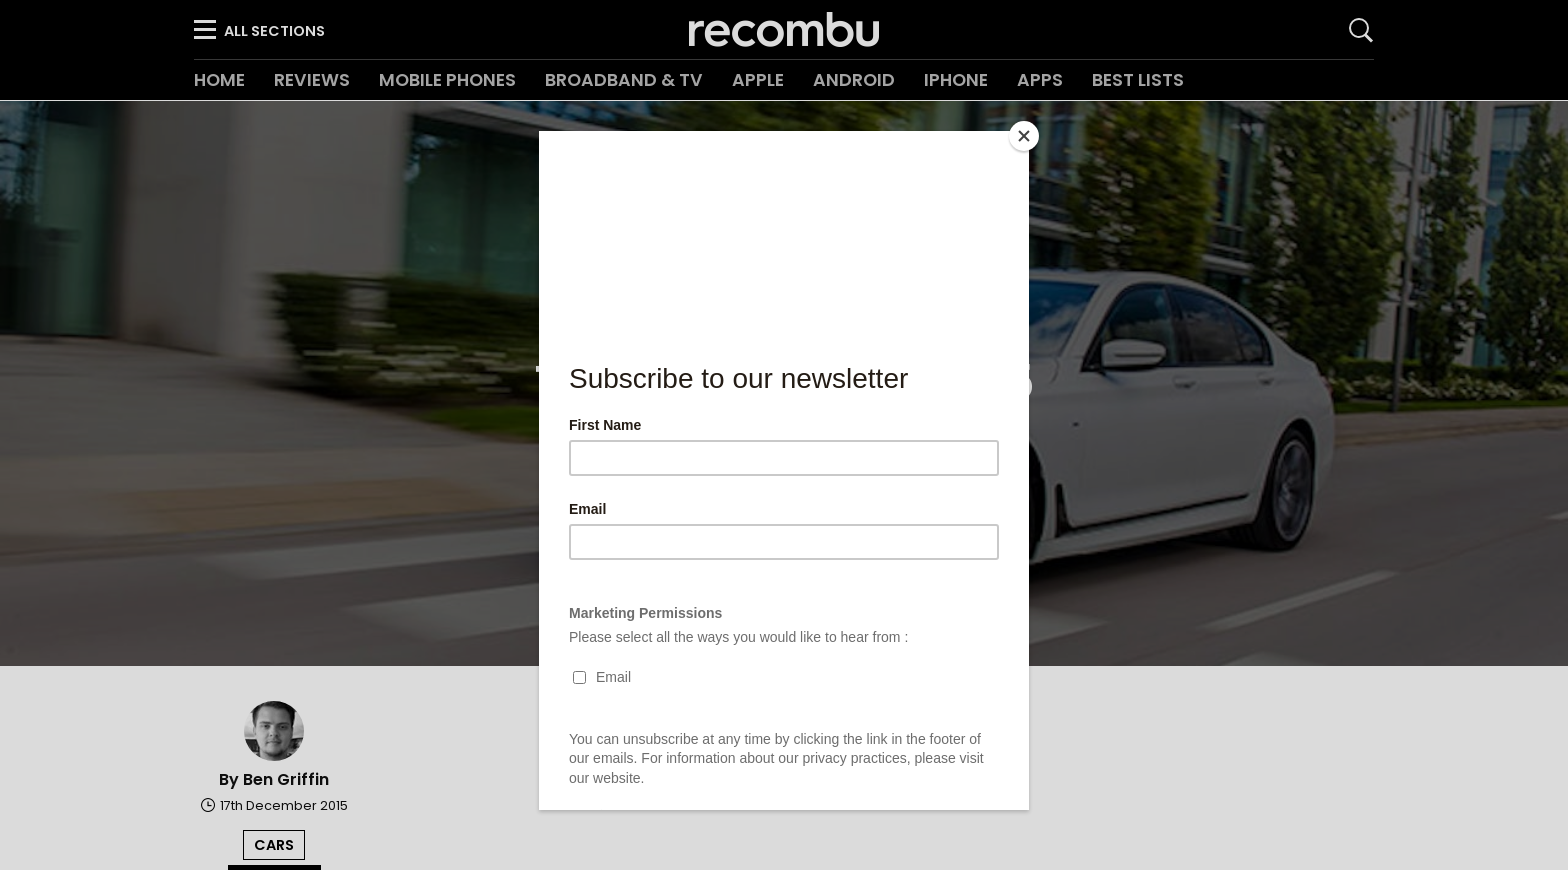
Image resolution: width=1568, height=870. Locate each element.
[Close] (1024, 136)
